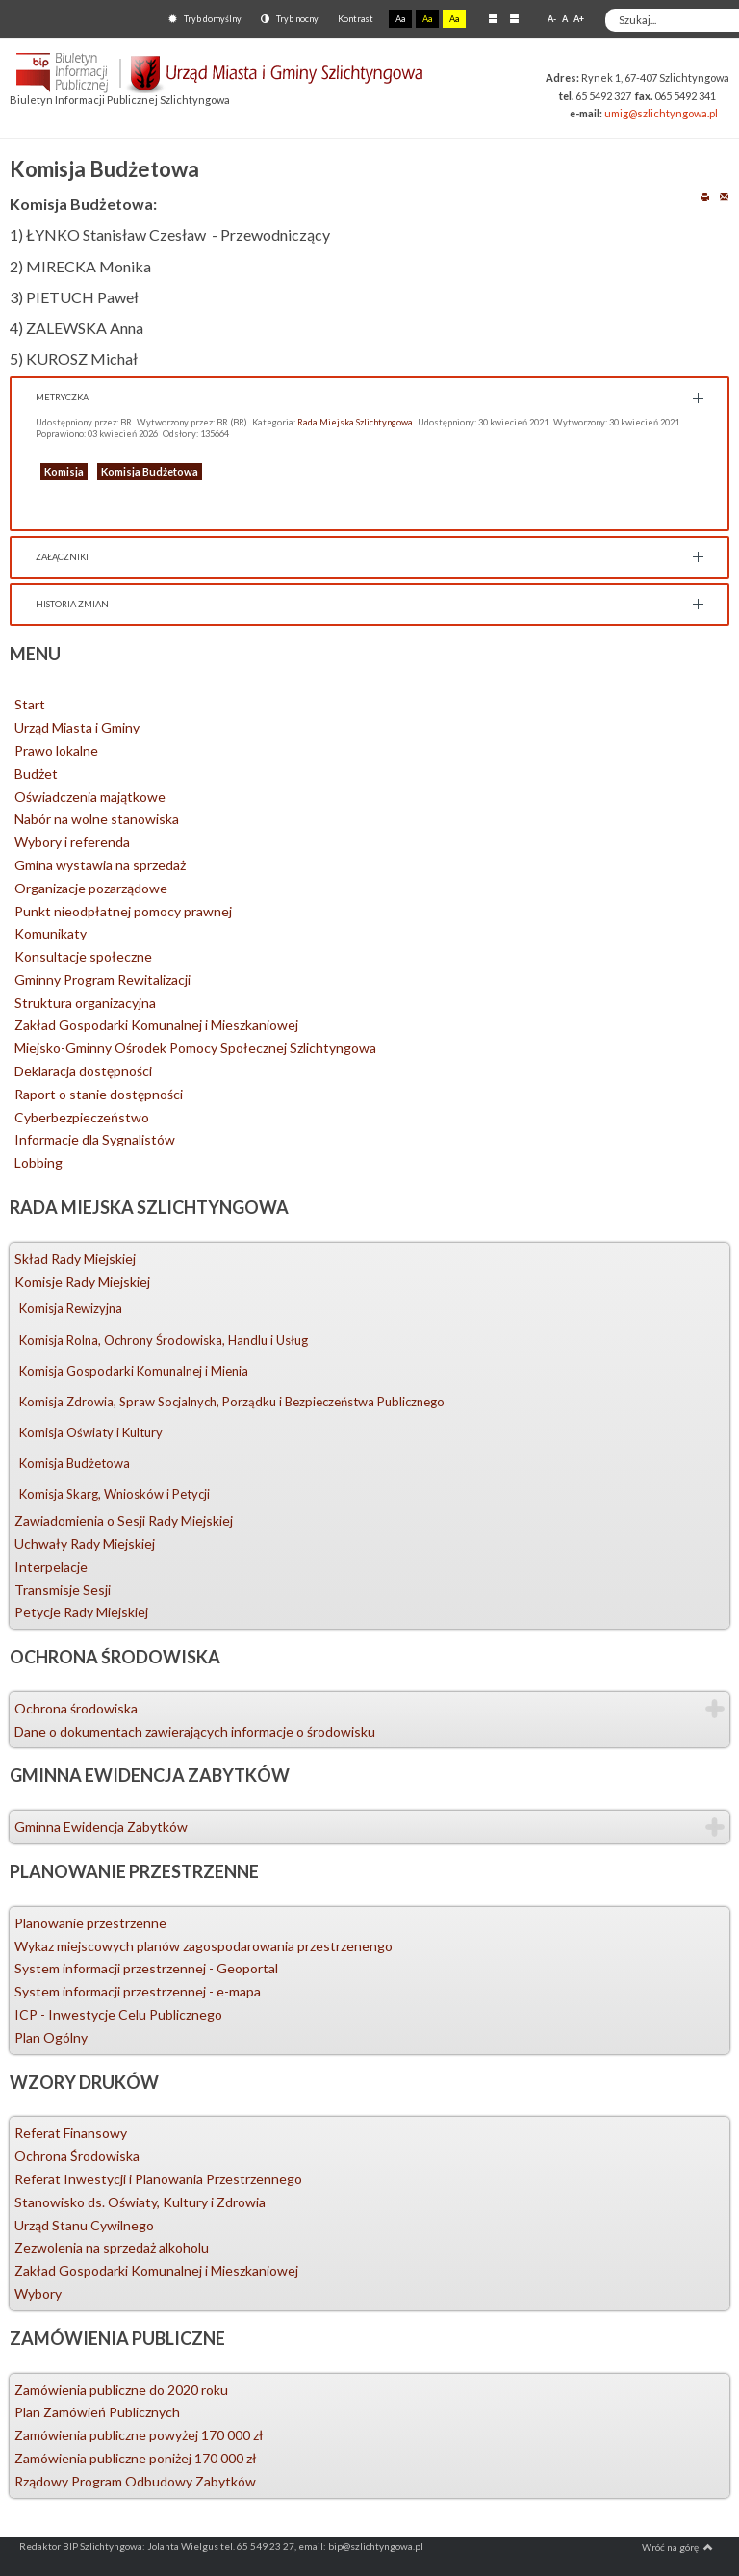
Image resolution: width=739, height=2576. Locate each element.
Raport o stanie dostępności (98, 1094)
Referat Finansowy (70, 2133)
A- (552, 18)
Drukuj (705, 196)
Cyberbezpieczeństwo (81, 1117)
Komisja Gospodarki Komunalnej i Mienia (133, 1370)
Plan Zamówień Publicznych (97, 2412)
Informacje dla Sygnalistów (94, 1139)
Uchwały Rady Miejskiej (84, 1543)
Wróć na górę (677, 2547)
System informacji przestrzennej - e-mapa (137, 1991)
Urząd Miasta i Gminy (77, 727)
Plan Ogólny (51, 2037)
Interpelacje (51, 1566)
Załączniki (62, 557)
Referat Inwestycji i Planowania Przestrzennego (158, 2179)
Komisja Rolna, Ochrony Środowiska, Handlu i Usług (163, 1340)
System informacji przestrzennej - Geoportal (146, 1968)
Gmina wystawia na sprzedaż (100, 865)
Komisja (64, 471)
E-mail (724, 196)
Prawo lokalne (56, 750)
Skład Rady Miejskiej (75, 1258)
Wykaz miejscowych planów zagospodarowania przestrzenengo (203, 1946)
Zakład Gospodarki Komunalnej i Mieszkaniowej (156, 1025)
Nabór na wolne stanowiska (96, 819)
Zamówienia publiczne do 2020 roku (121, 2390)
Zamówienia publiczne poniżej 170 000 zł (135, 2458)
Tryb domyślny (205, 19)
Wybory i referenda (72, 842)
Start (29, 704)
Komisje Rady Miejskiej (82, 1282)
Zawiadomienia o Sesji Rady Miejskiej (123, 1520)
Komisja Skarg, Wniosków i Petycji (114, 1494)
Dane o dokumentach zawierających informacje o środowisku (194, 1731)
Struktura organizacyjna (85, 1002)
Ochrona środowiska (76, 1708)
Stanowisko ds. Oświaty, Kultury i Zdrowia (140, 2202)
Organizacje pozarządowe (90, 888)
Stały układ (493, 18)
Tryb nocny (290, 19)
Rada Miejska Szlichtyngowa (355, 422)
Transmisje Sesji (62, 1590)
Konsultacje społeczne (83, 956)
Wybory (38, 2293)
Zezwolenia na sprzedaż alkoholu (111, 2247)
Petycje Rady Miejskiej (81, 1612)
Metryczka (62, 397)
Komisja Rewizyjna (70, 1308)
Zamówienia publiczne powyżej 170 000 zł (139, 2435)
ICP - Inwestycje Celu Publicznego (118, 2014)
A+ (578, 18)
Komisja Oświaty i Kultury (91, 1432)
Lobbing (38, 1162)
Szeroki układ (514, 18)
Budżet (36, 773)
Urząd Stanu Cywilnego (84, 2225)
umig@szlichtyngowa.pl (661, 113)
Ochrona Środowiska (77, 2156)
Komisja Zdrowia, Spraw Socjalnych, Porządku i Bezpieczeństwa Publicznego (232, 1401)
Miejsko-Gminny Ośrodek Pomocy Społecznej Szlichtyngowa (195, 1048)
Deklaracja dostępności (83, 1071)
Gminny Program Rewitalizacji (102, 979)
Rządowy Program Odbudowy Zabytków (135, 2481)
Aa (400, 18)
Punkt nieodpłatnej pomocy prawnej (123, 911)
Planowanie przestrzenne (90, 1923)
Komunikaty (50, 933)
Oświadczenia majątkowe (90, 796)
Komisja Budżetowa (149, 471)
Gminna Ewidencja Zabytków (101, 1826)
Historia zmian (72, 604)
